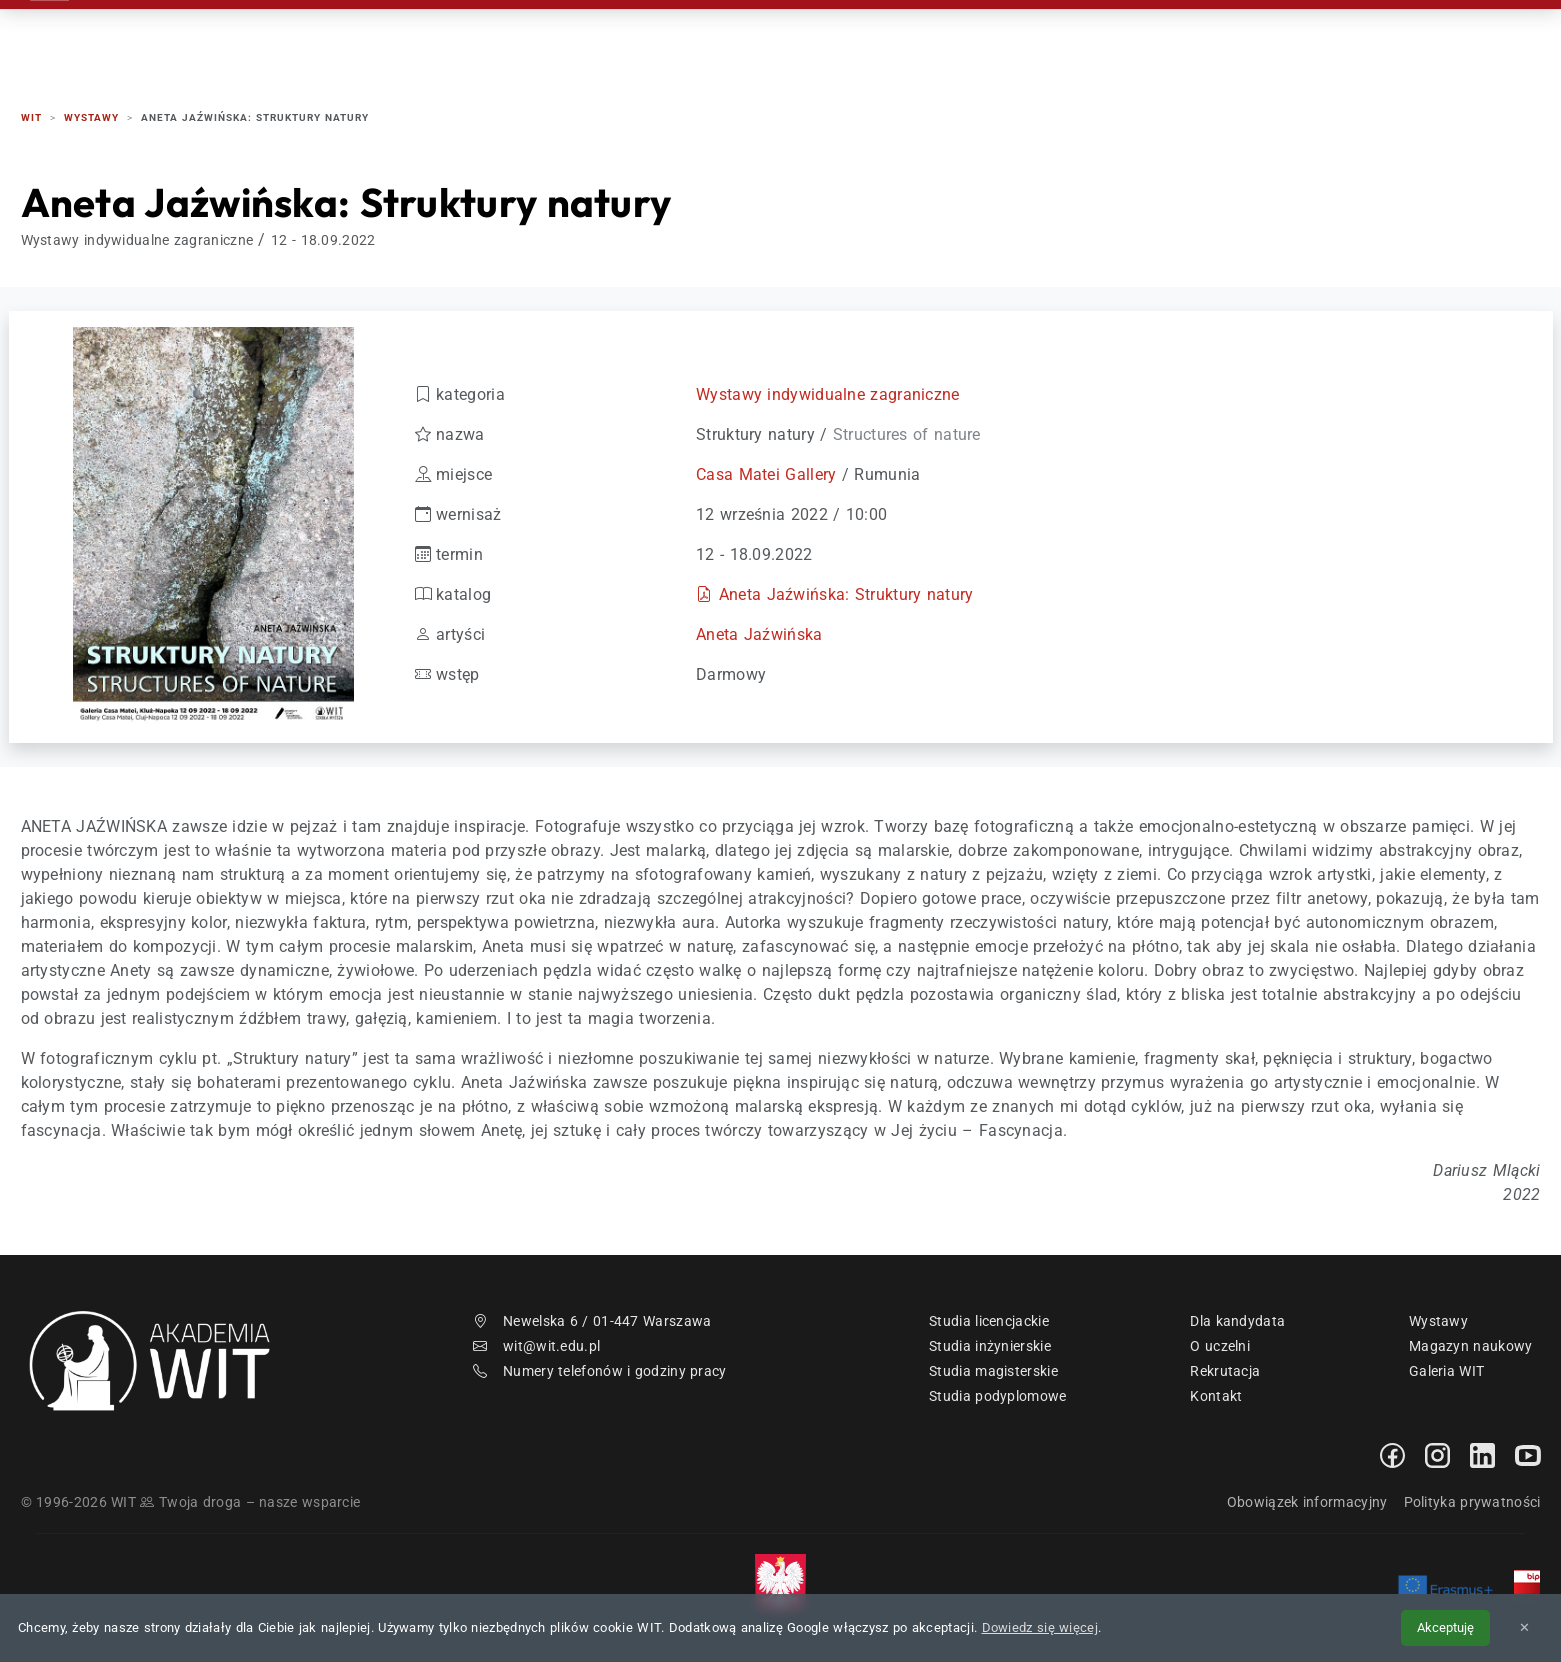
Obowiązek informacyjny (1307, 1502)
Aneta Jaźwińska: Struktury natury (846, 594)
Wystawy (1438, 1321)
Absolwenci (1206, 39)
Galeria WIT (1446, 1371)
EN (1463, 39)
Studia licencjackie (989, 1321)
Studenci (1081, 39)
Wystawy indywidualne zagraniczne (828, 394)
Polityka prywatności (1472, 1502)
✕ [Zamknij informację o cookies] (1524, 1627)
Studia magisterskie (993, 1371)
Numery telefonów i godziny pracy (600, 1371)
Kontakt (1328, 39)
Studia (977, 39)
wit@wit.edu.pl (537, 1346)
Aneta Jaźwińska (759, 634)
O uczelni (1220, 1346)
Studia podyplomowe (997, 1396)
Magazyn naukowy (1471, 1346)
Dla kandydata (1237, 1321)
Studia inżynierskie (990, 1346)
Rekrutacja (863, 39)
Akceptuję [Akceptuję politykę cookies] (1445, 1627)
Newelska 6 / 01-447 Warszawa (592, 1321)
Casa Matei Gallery (766, 474)
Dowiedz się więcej (1040, 1627)
